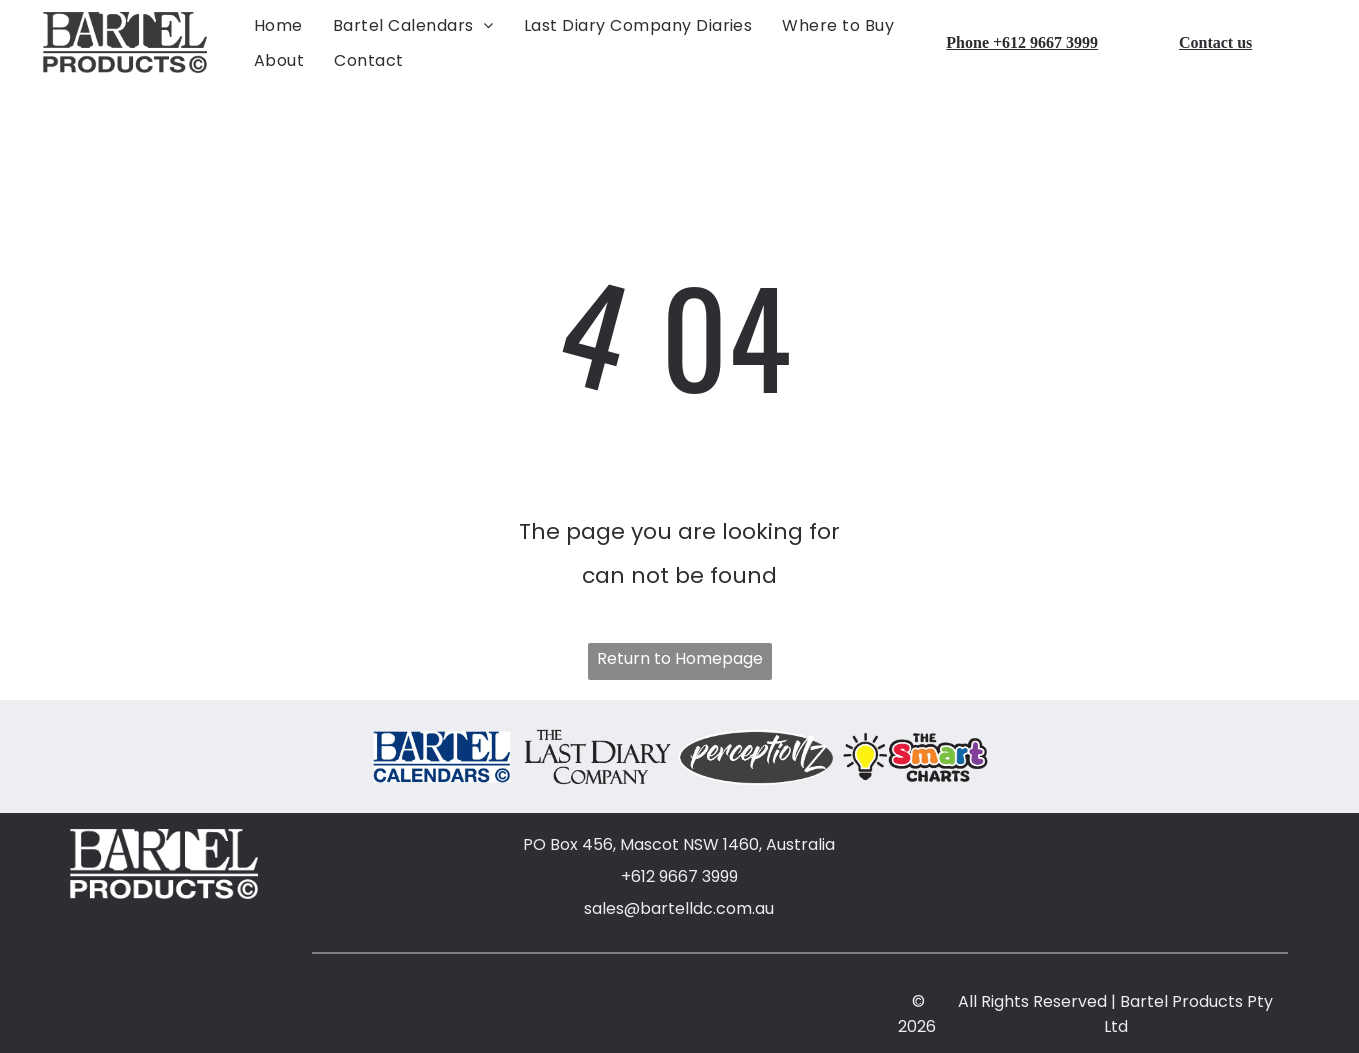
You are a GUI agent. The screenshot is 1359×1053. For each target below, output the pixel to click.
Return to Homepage (680, 656)
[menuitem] (278, 23)
